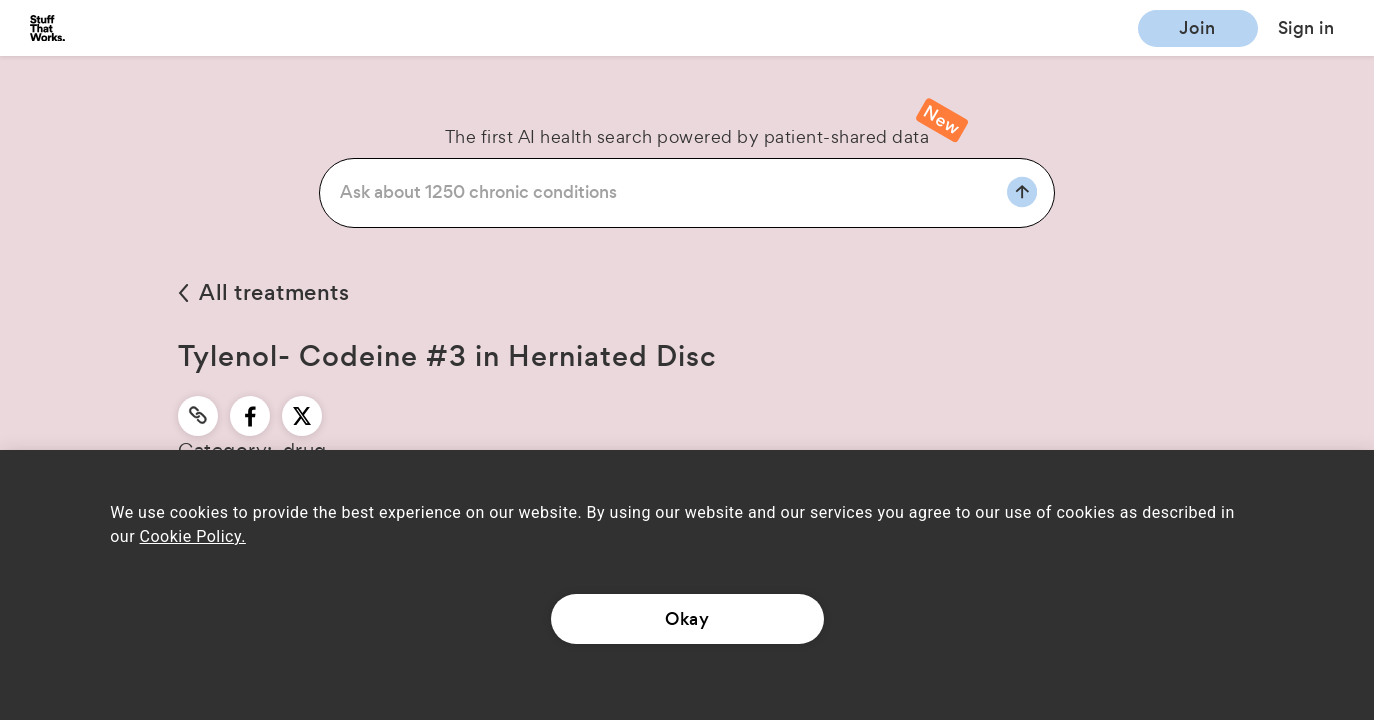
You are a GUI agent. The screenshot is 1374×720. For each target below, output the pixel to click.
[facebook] (250, 416)
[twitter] (302, 416)
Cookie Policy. (193, 536)
